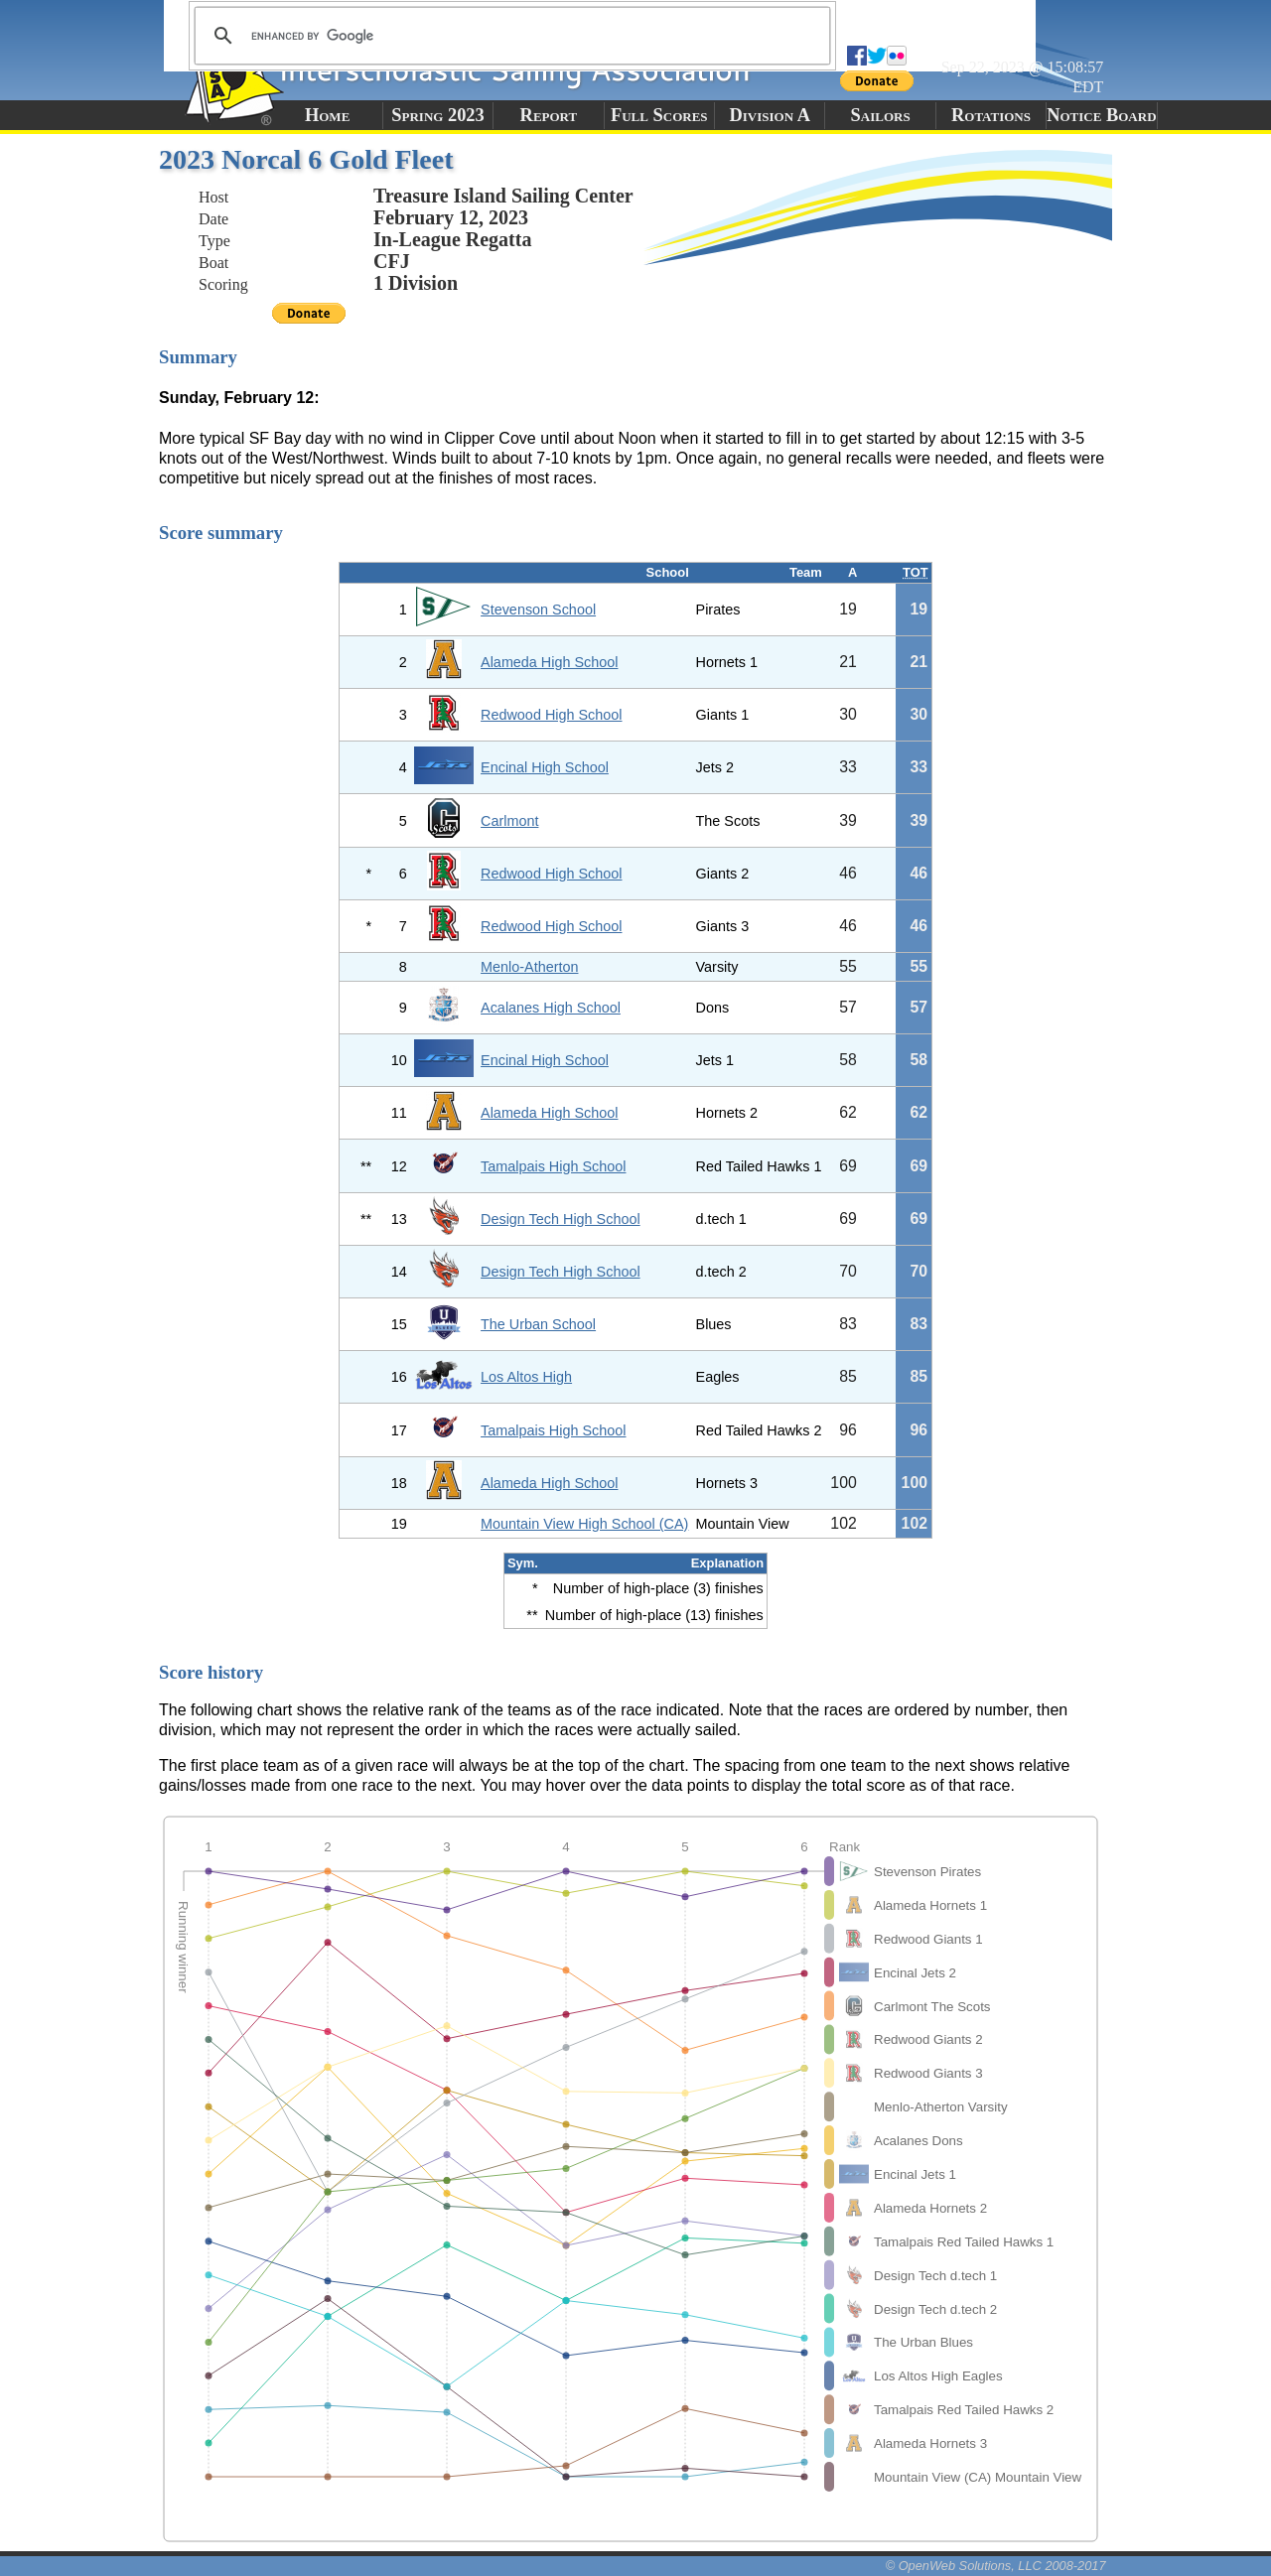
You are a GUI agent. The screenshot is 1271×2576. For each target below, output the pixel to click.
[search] (509, 36)
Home (327, 115)
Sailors (881, 115)
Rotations (991, 115)
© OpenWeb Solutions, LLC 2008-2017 (996, 2565)
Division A (769, 115)
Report (549, 115)
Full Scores (659, 115)
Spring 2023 (438, 115)
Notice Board (1101, 115)
